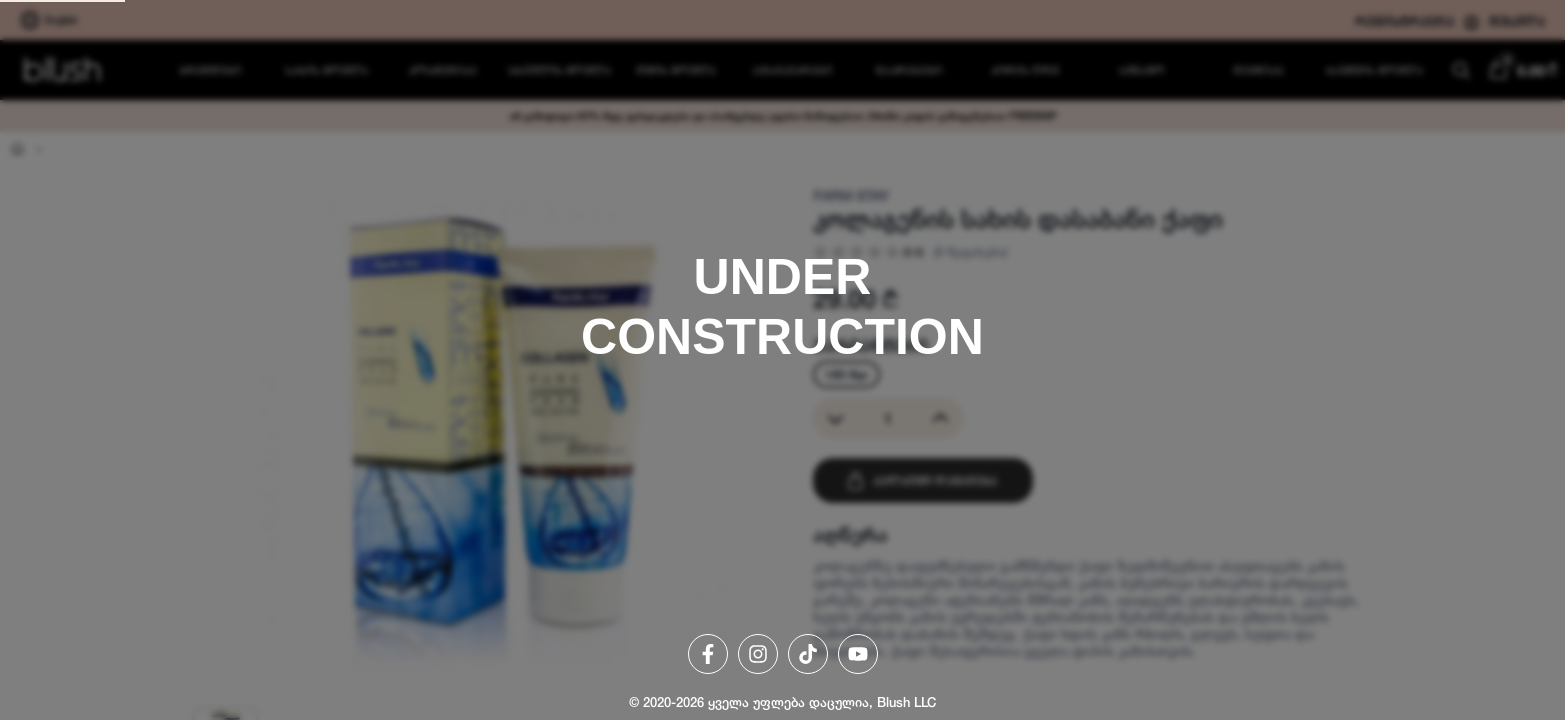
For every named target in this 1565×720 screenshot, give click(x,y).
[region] (782, 360)
